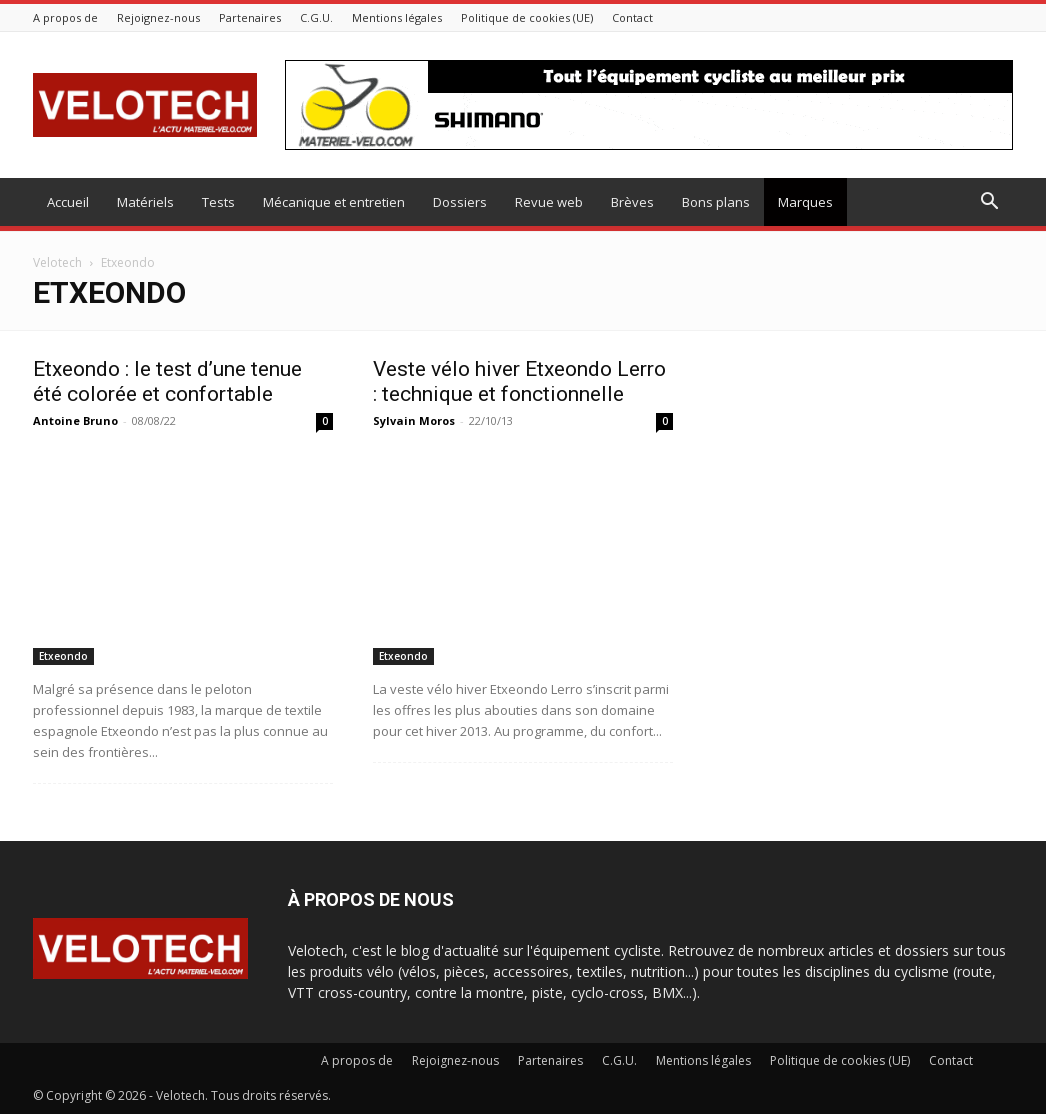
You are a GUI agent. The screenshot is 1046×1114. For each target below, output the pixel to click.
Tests (218, 202)
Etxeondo (63, 656)
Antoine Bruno (75, 420)
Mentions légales (397, 17)
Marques (805, 202)
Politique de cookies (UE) (527, 17)
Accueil (68, 202)
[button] (989, 203)
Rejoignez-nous (158, 17)
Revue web (549, 202)
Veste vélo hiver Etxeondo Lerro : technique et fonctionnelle (519, 381)
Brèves (632, 202)
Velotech (57, 262)
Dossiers (460, 202)
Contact (632, 17)
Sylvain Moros (414, 420)
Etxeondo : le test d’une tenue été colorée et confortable (167, 381)
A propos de (65, 17)
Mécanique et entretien (334, 202)
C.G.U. (316, 17)
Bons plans (716, 202)
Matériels (145, 202)
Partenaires (250, 17)
